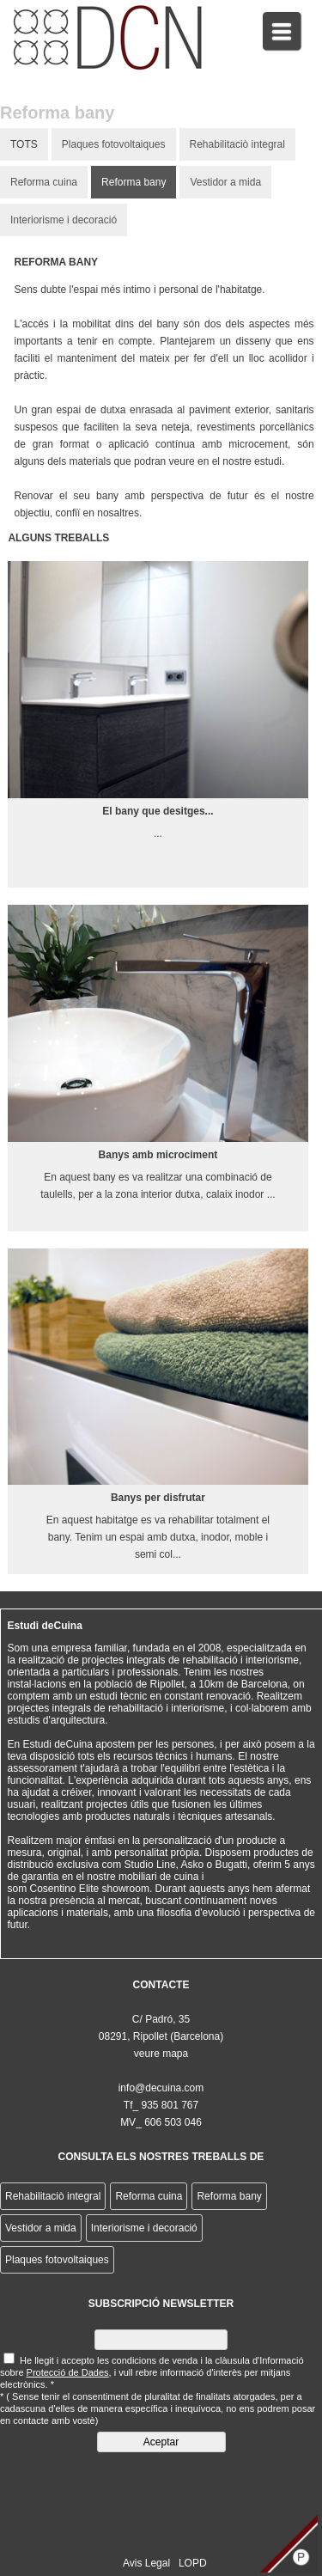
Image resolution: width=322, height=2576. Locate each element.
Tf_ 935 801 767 (161, 2105)
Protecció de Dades (68, 2372)
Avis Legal (146, 2563)
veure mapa (161, 2054)
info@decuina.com (161, 2088)
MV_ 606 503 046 (161, 2122)
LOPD (193, 2563)
